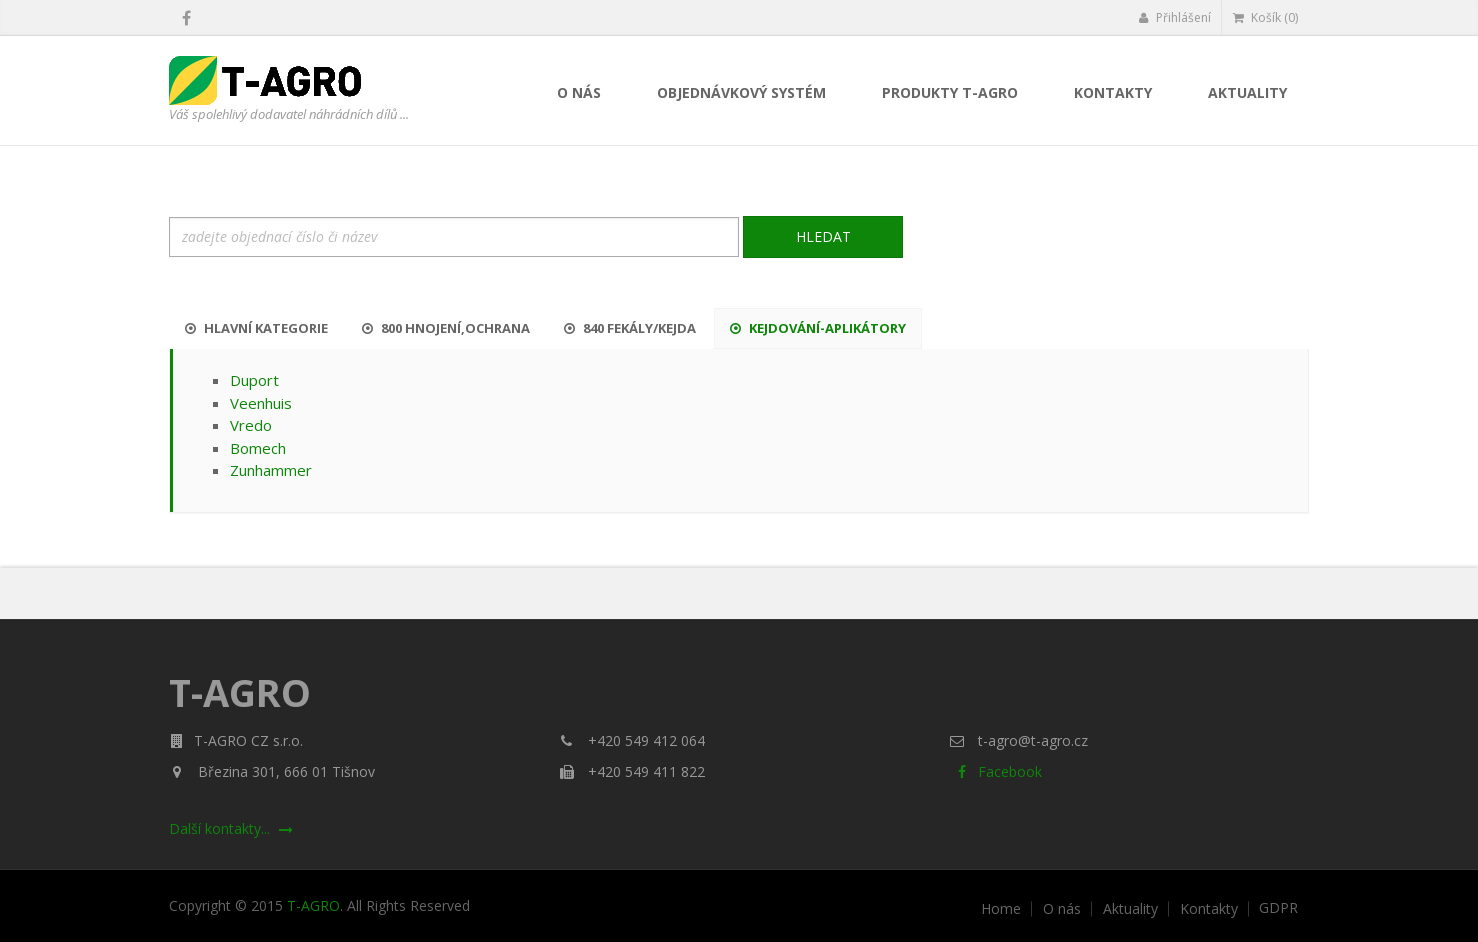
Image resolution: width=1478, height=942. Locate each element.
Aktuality (1247, 92)
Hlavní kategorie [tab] (256, 328)
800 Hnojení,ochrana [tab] (446, 328)
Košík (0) (1265, 17)
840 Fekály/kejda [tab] (630, 328)
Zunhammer (271, 470)
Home (1001, 909)
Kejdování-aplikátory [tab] (818, 328)
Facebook (995, 771)
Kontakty (1113, 92)
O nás (579, 92)
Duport (254, 380)
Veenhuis (261, 403)
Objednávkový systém (741, 92)
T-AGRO (313, 905)
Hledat (823, 236)
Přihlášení (1174, 17)
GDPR (1278, 908)
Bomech (258, 448)
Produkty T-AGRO (950, 92)
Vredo (251, 425)
